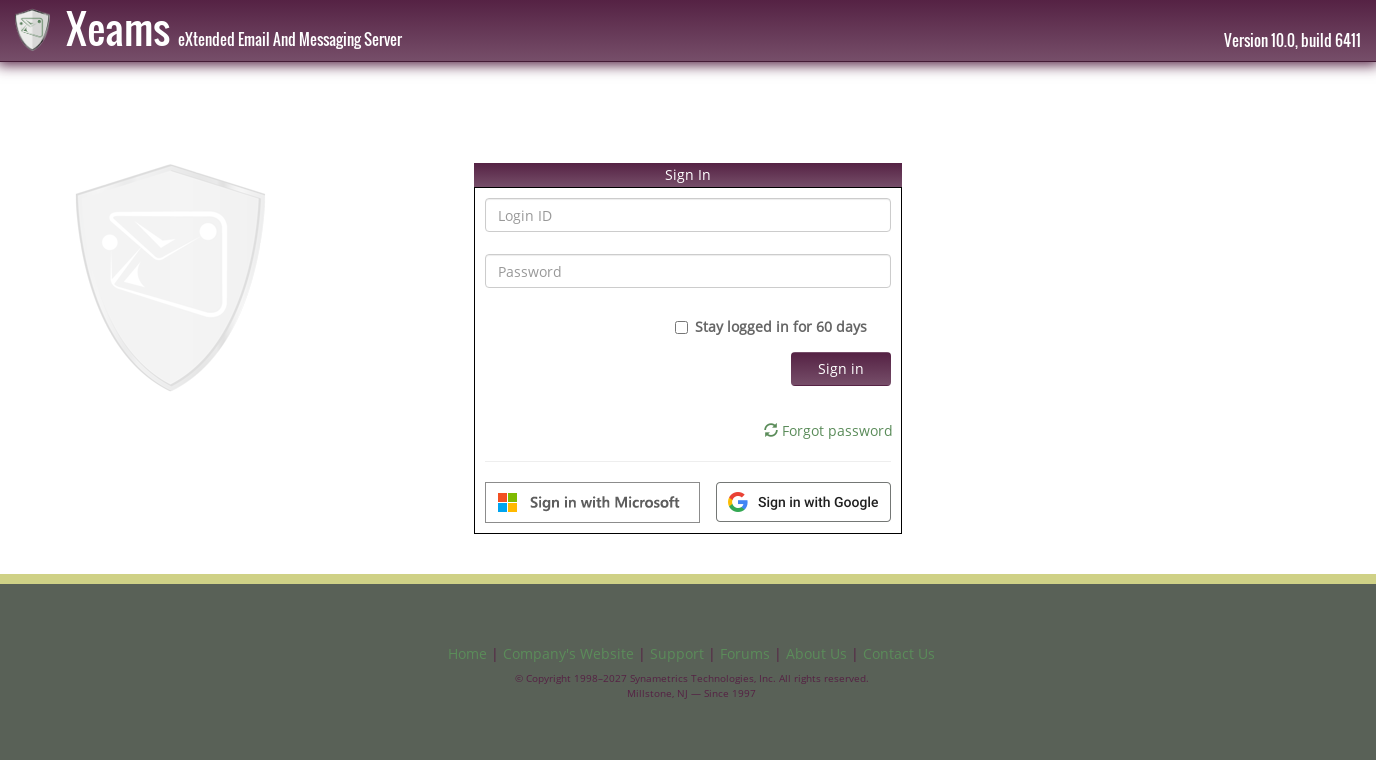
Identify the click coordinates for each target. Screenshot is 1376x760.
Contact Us (899, 653)
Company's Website (568, 653)
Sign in (841, 368)
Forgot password (828, 430)
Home (467, 653)
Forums (745, 653)
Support (677, 653)
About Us (816, 653)
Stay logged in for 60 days (783, 326)
